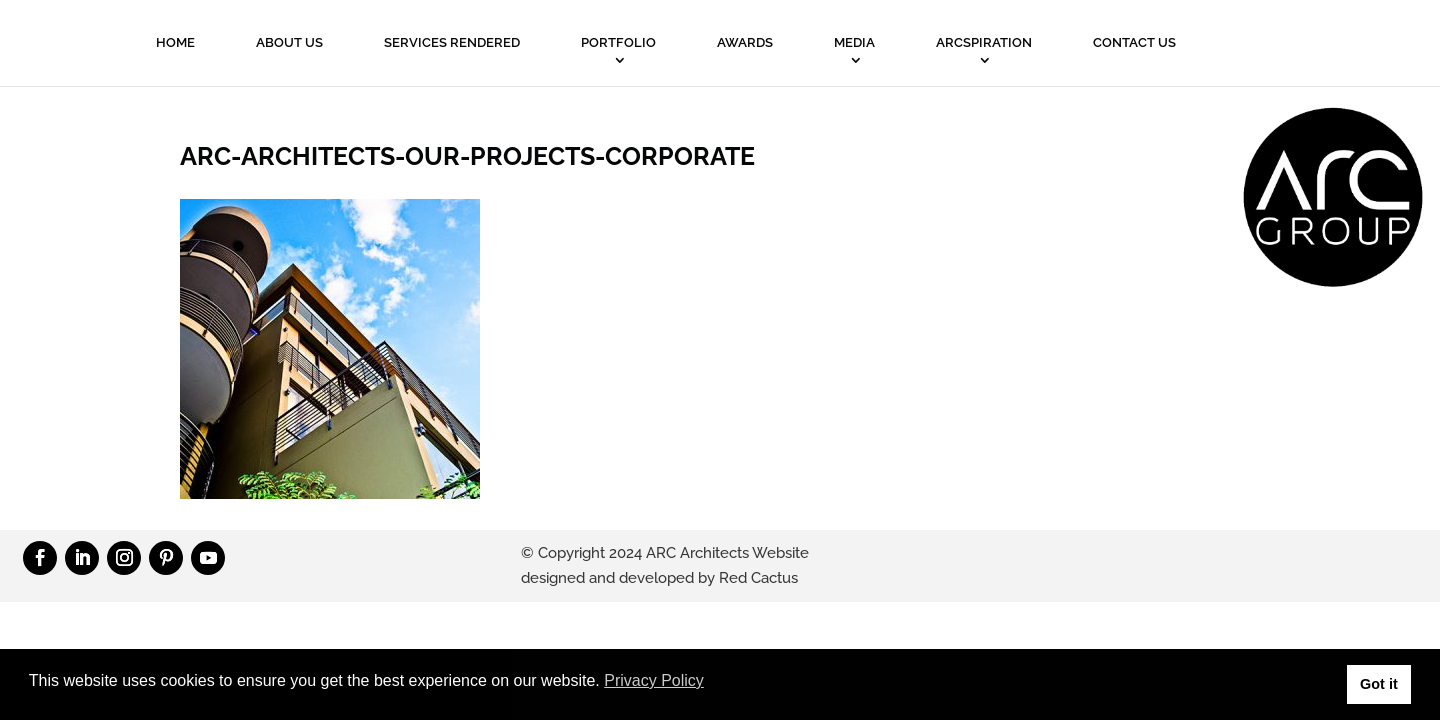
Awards (745, 42)
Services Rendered (452, 42)
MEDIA (854, 42)
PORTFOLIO (618, 42)
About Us (289, 42)
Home (175, 42)
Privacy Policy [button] (654, 680)
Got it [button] (1379, 684)
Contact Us (1134, 42)
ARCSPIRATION (984, 42)
